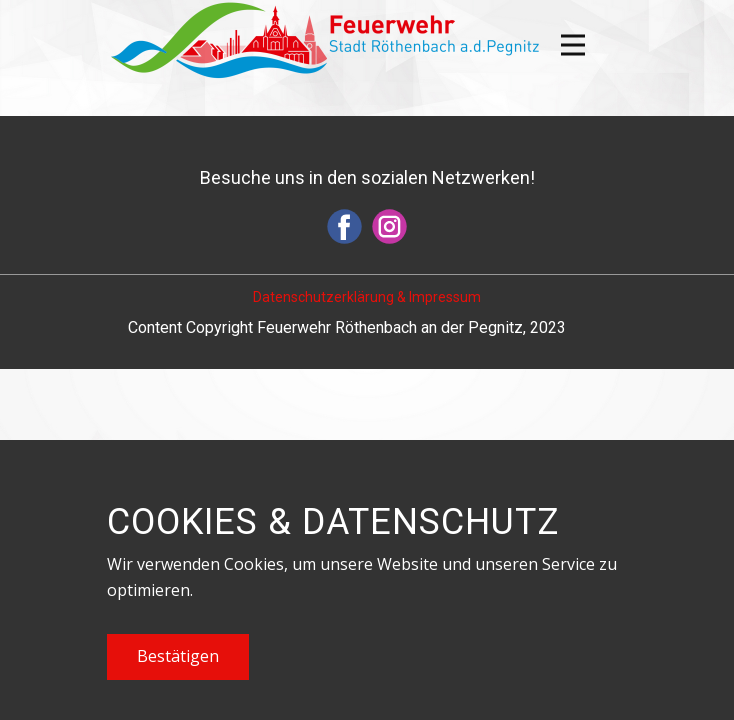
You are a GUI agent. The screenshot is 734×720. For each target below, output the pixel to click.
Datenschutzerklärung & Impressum (367, 297)
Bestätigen (178, 656)
